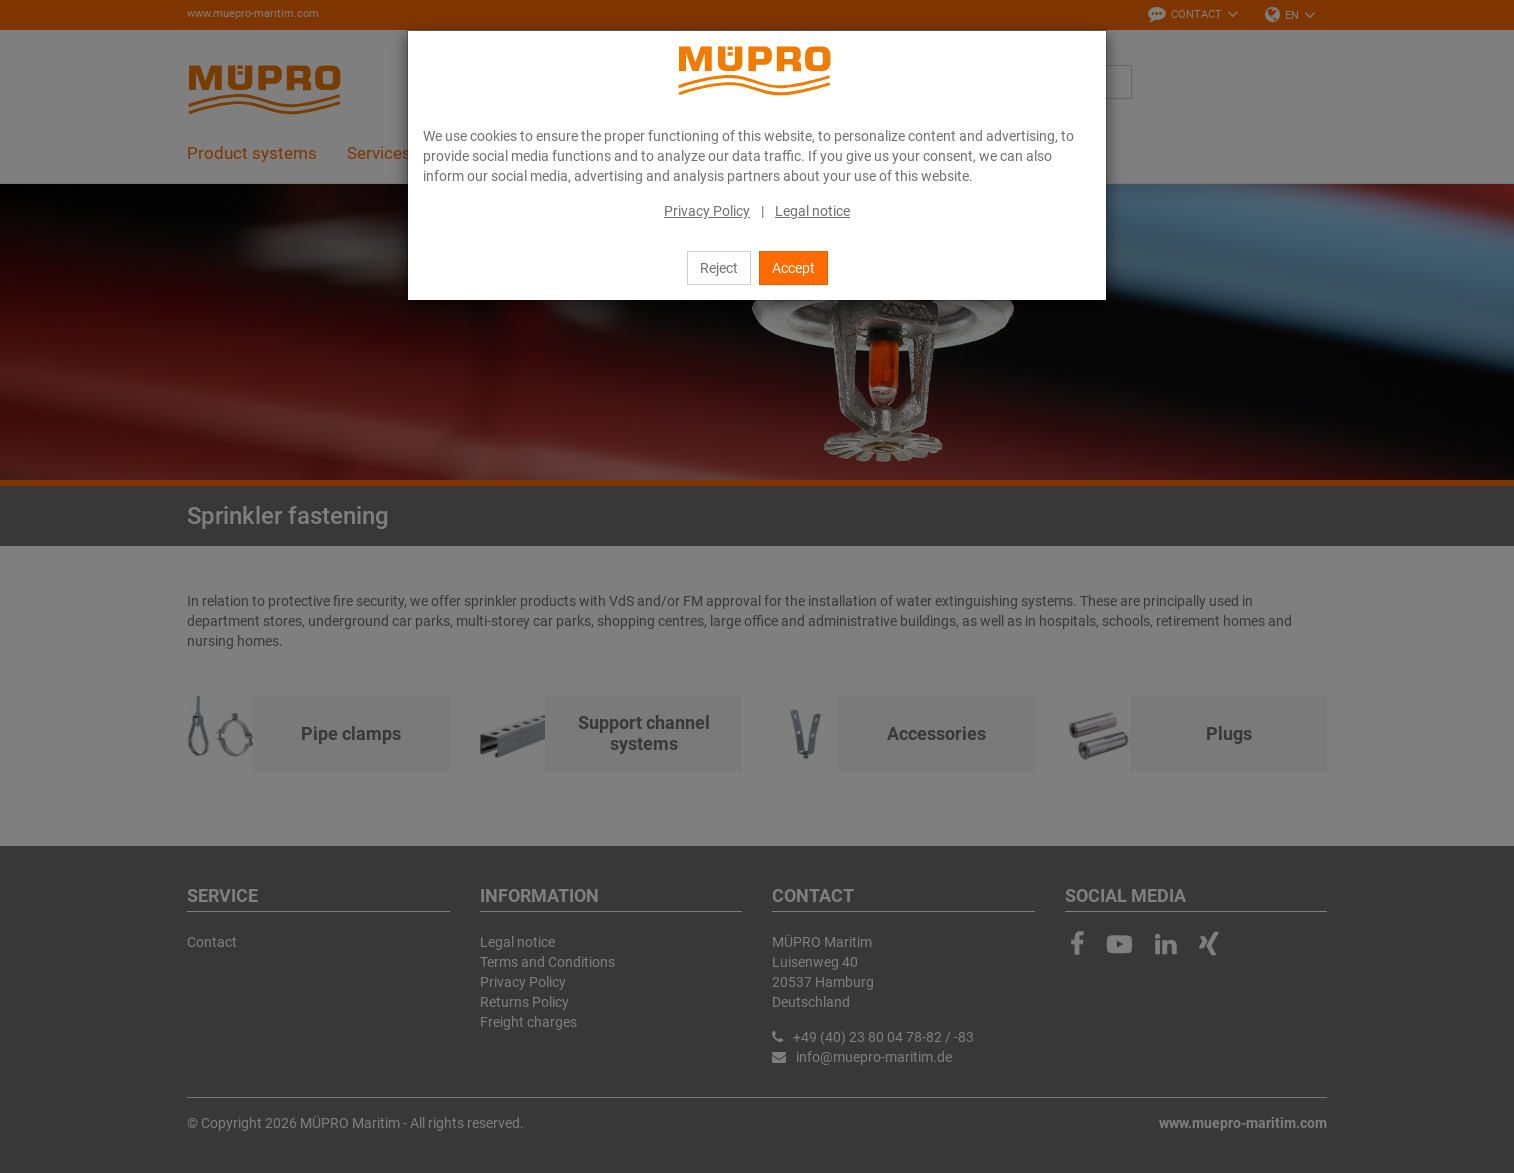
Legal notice (812, 211)
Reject (719, 268)
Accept (793, 268)
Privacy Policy (707, 211)
